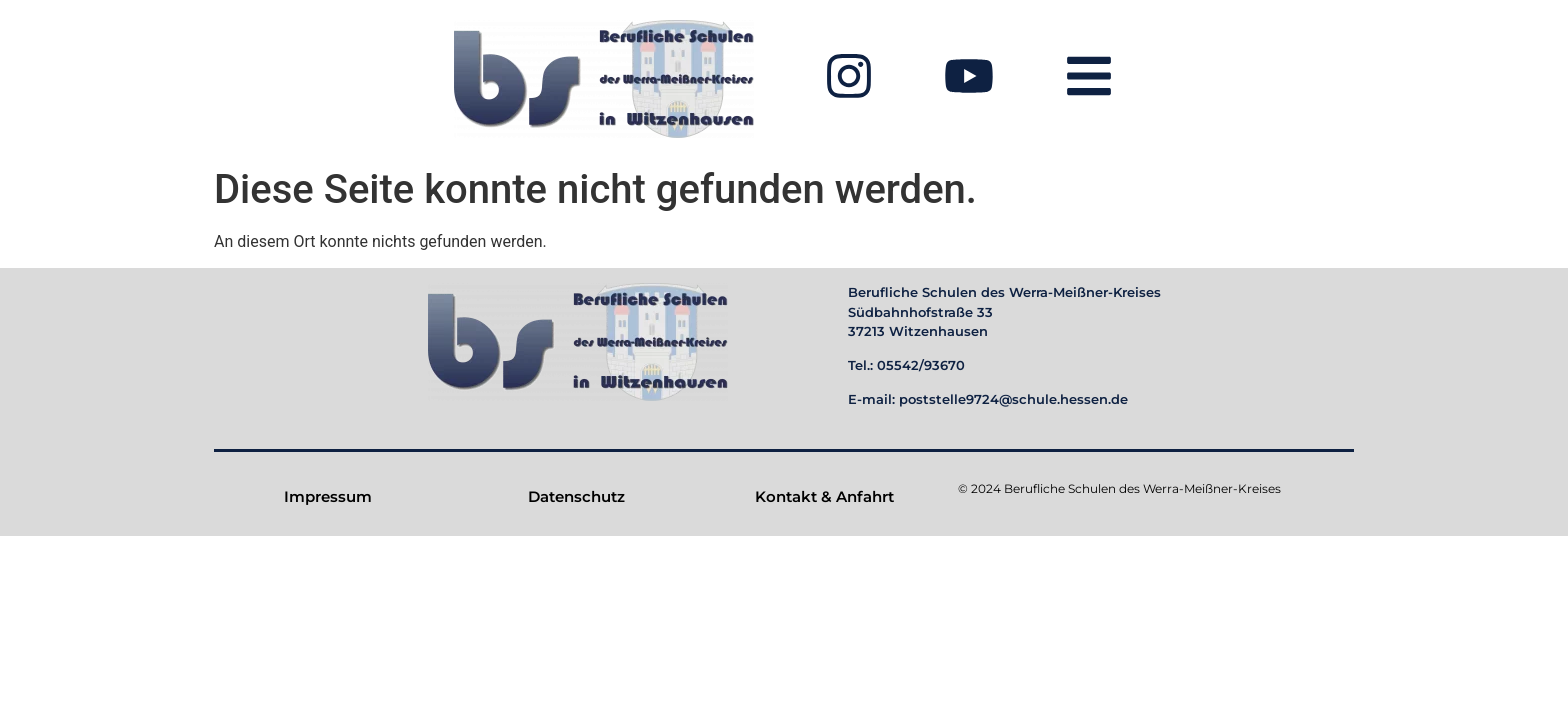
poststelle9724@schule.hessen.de (1013, 399)
